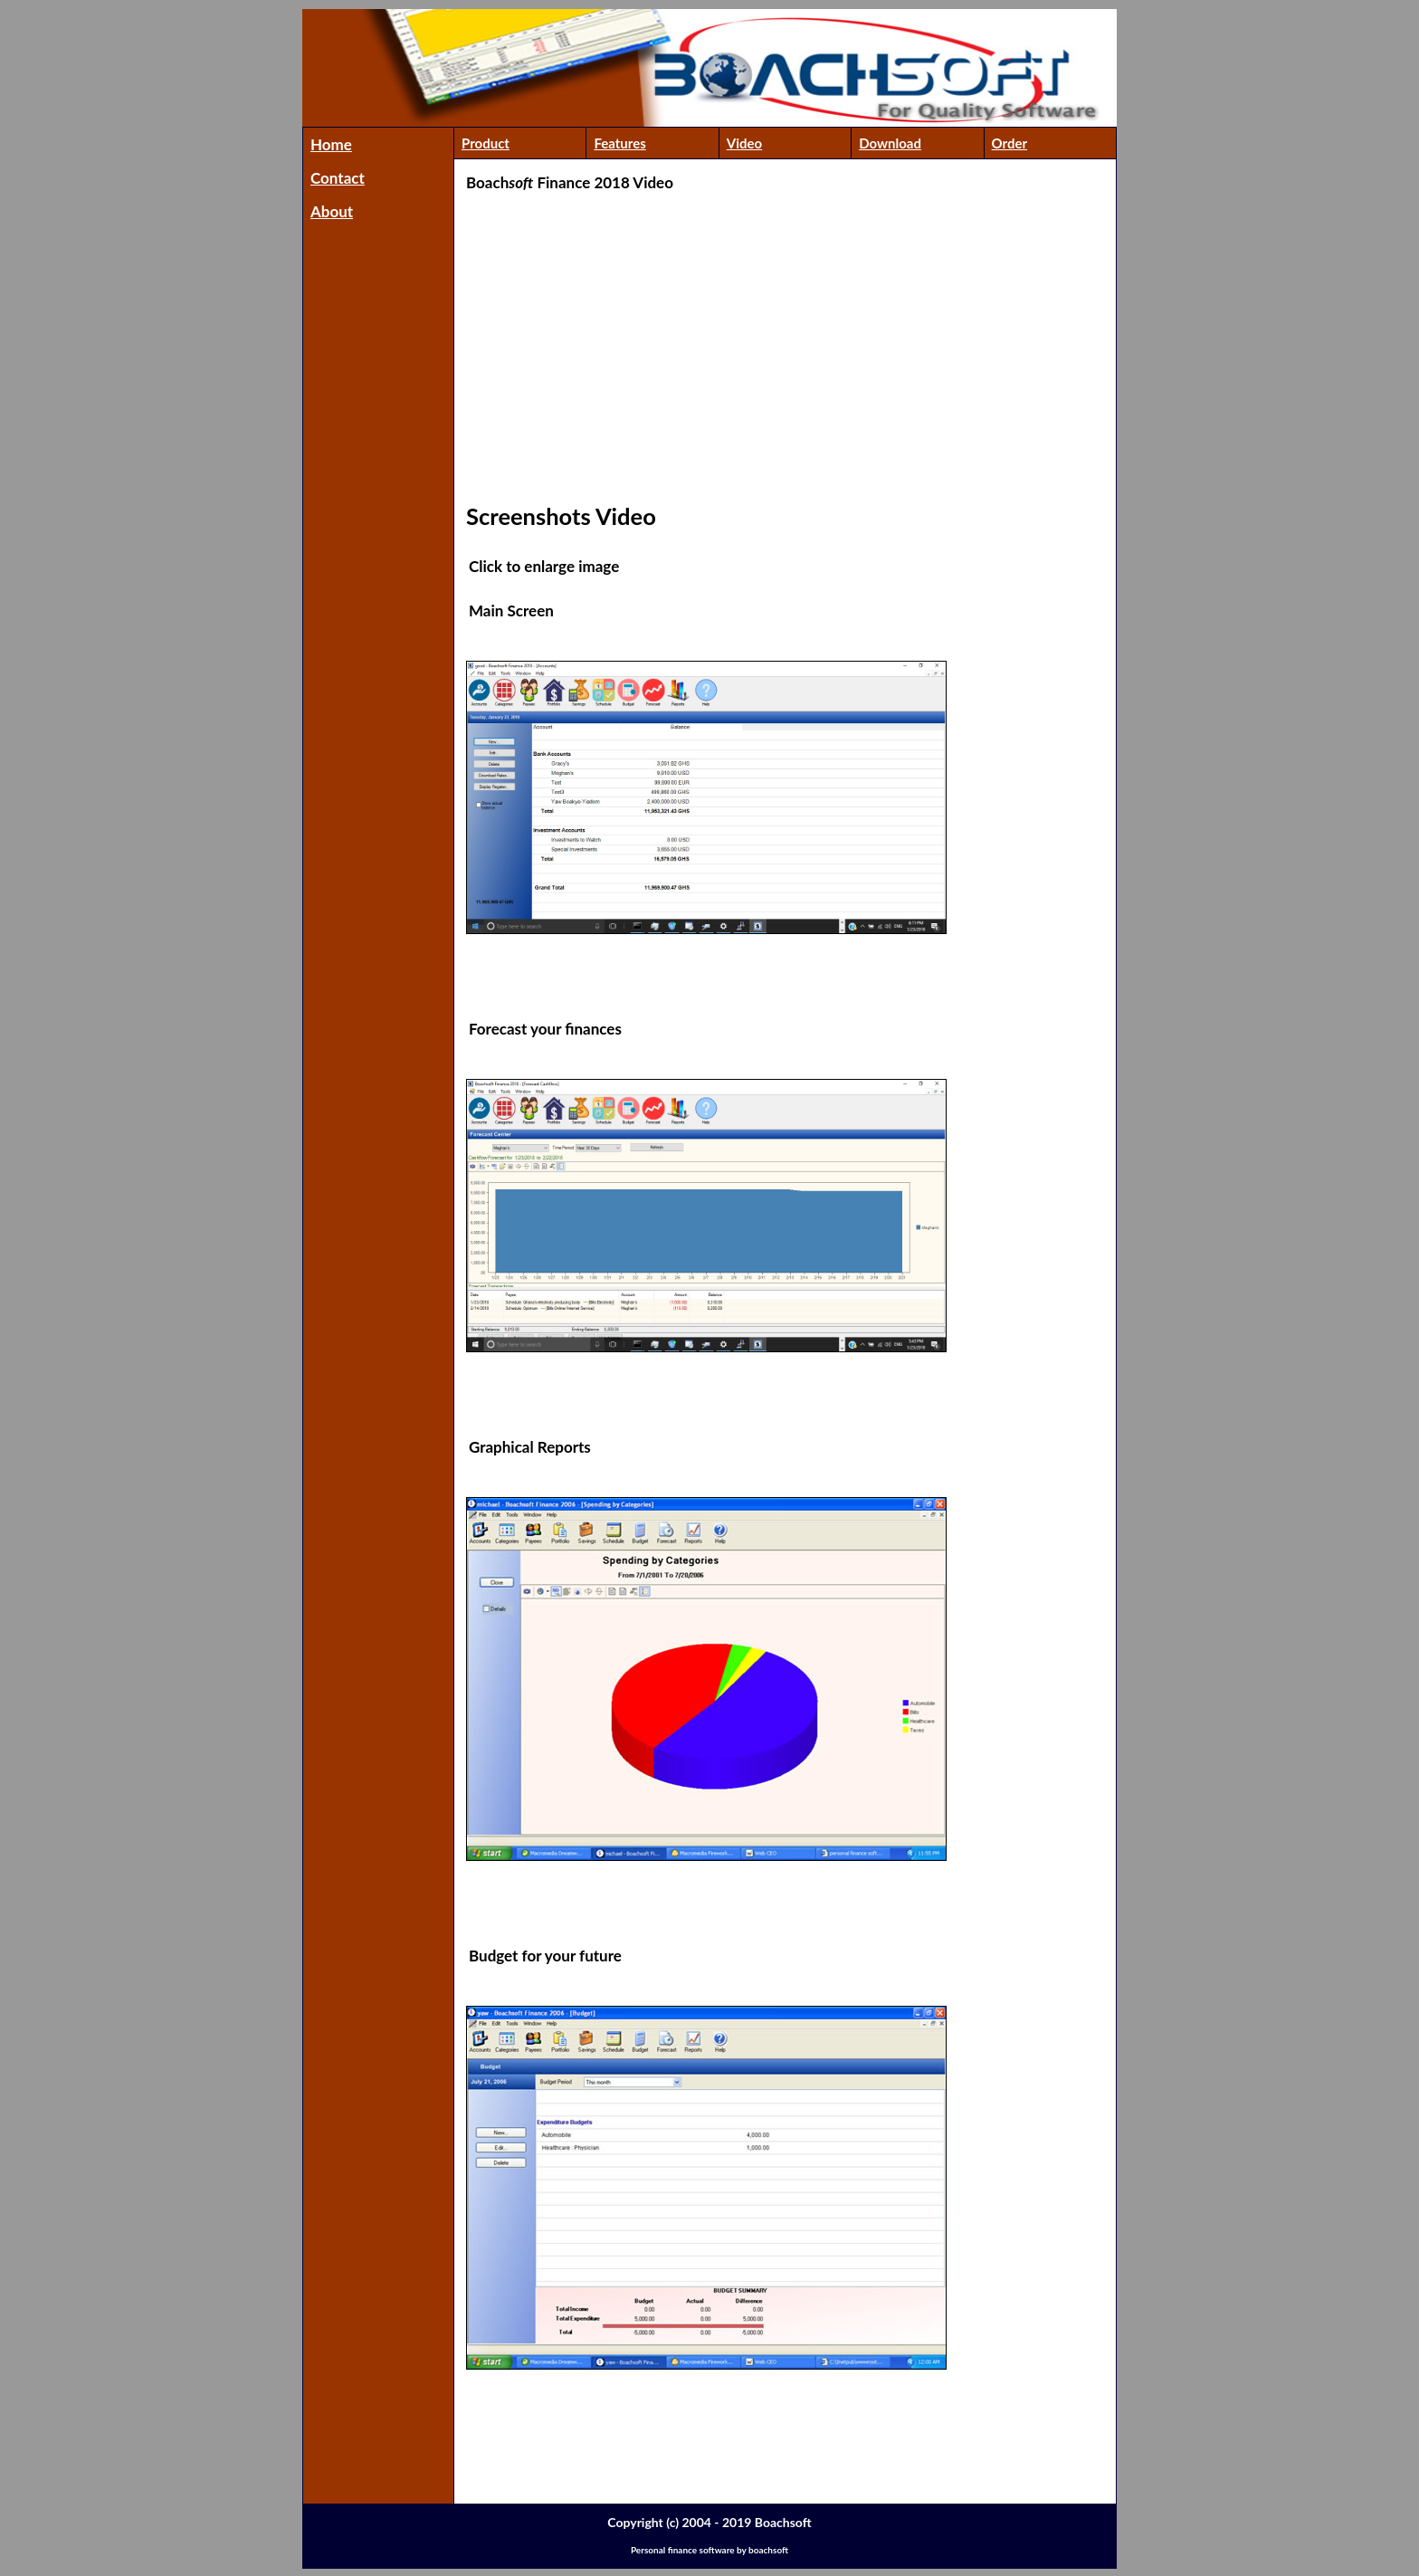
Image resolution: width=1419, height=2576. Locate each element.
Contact (337, 177)
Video (744, 143)
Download (890, 143)
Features (619, 143)
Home (331, 144)
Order (1010, 143)
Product (486, 143)
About (331, 211)
